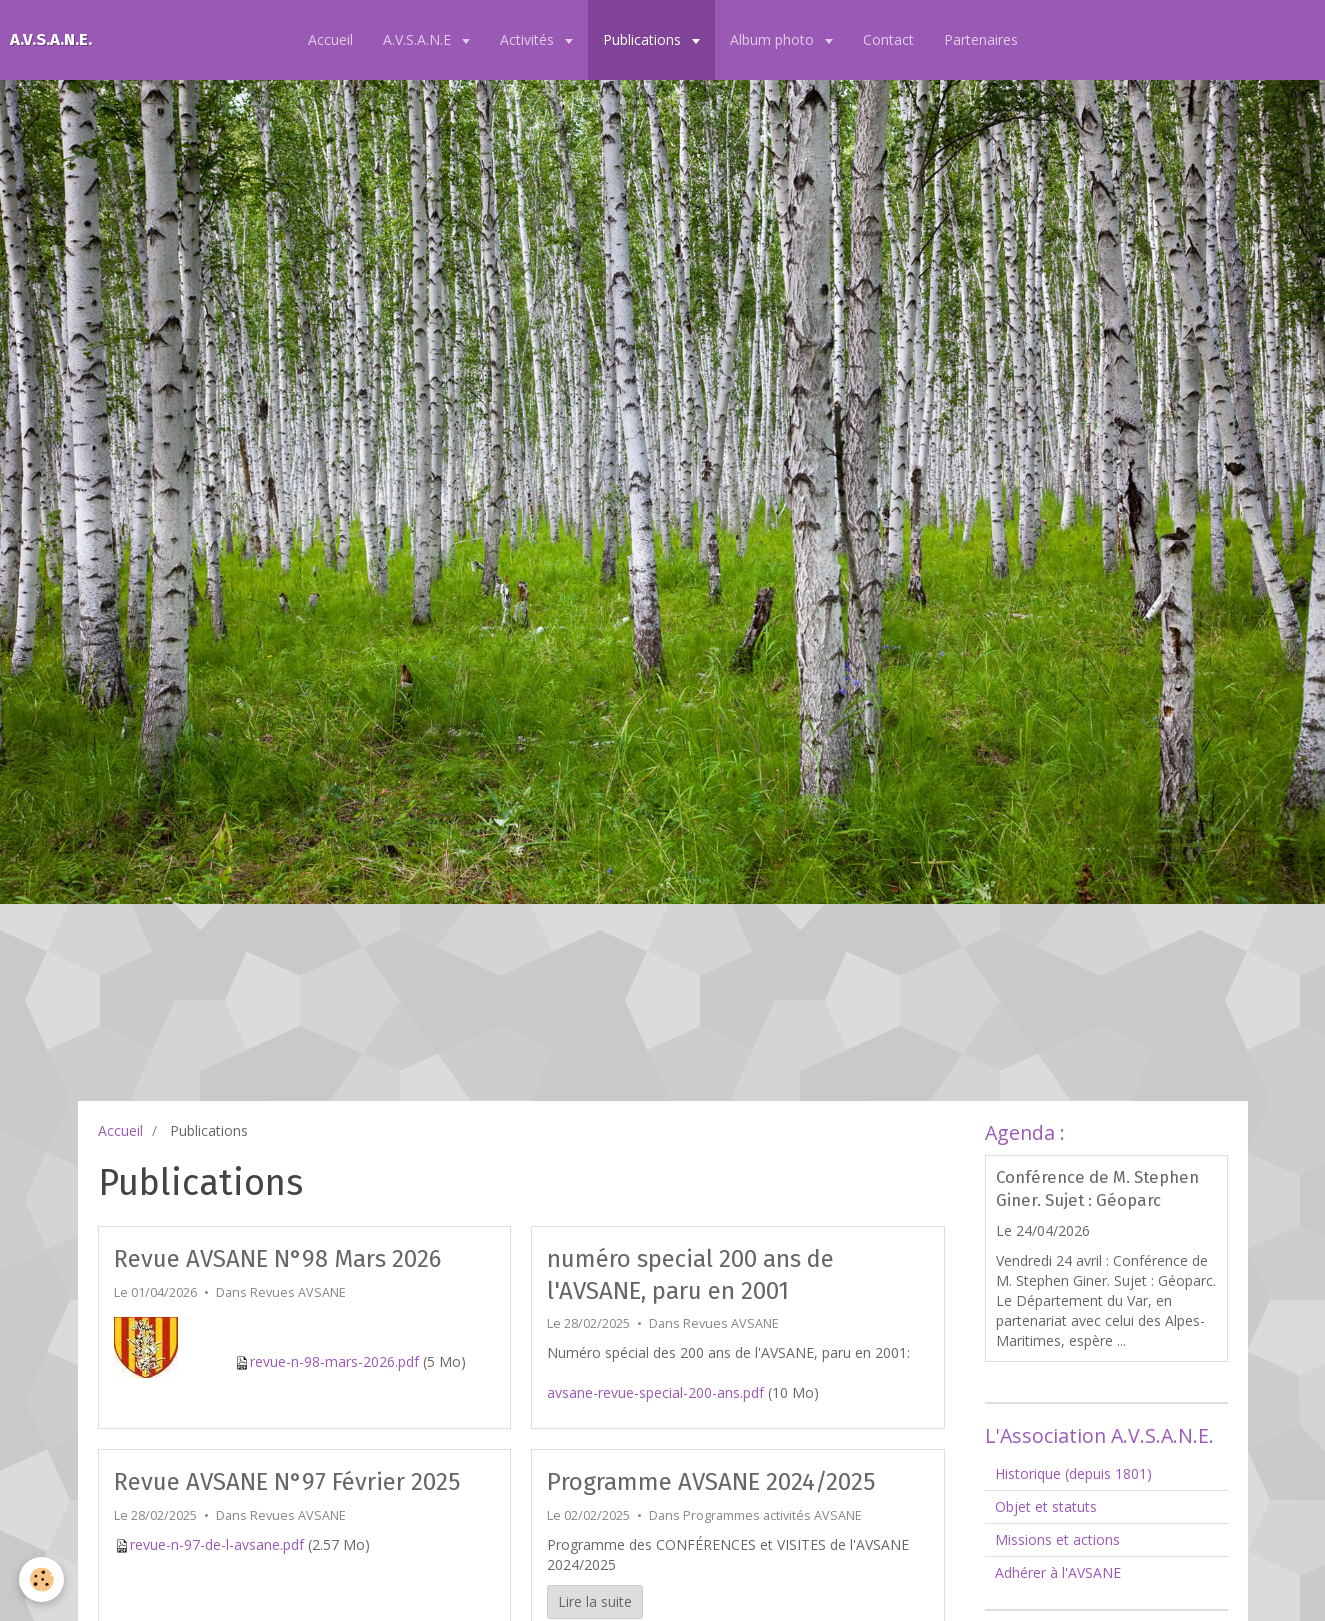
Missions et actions (1057, 1539)
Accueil (330, 39)
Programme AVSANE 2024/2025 (711, 1482)
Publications (644, 39)
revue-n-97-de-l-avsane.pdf (217, 1544)
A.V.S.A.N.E (419, 39)
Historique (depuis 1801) (1073, 1473)
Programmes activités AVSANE (772, 1515)
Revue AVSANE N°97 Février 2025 (287, 1482)
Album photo (774, 39)
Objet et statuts (1046, 1506)
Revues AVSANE (298, 1292)
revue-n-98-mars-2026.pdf (334, 1361)
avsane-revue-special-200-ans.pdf (655, 1392)
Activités (529, 39)
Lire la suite (595, 1601)
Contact (888, 39)
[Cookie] (42, 1579)
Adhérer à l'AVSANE (1058, 1572)
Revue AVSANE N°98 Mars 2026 (277, 1259)
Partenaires (981, 39)
